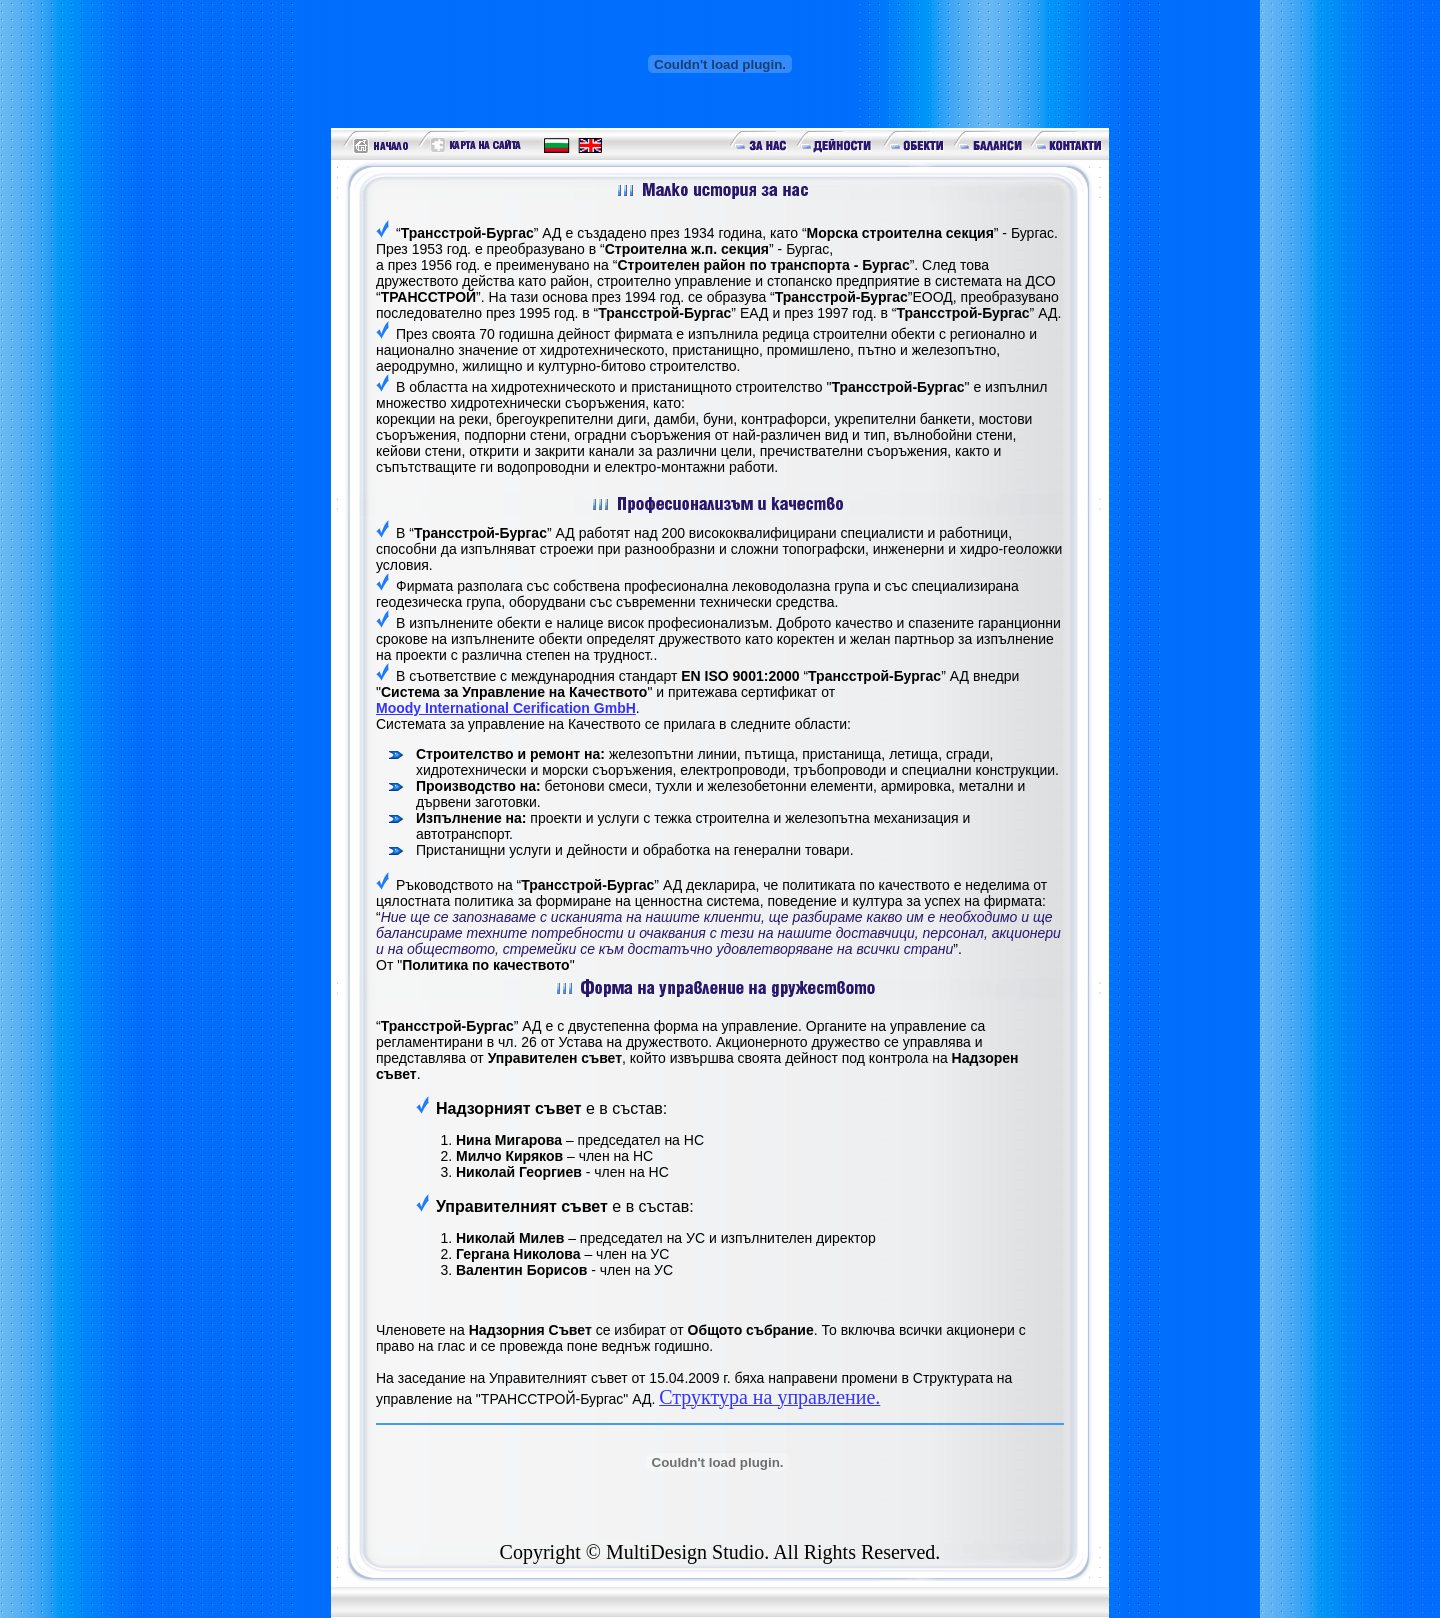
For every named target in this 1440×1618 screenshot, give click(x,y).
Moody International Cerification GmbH (506, 708)
